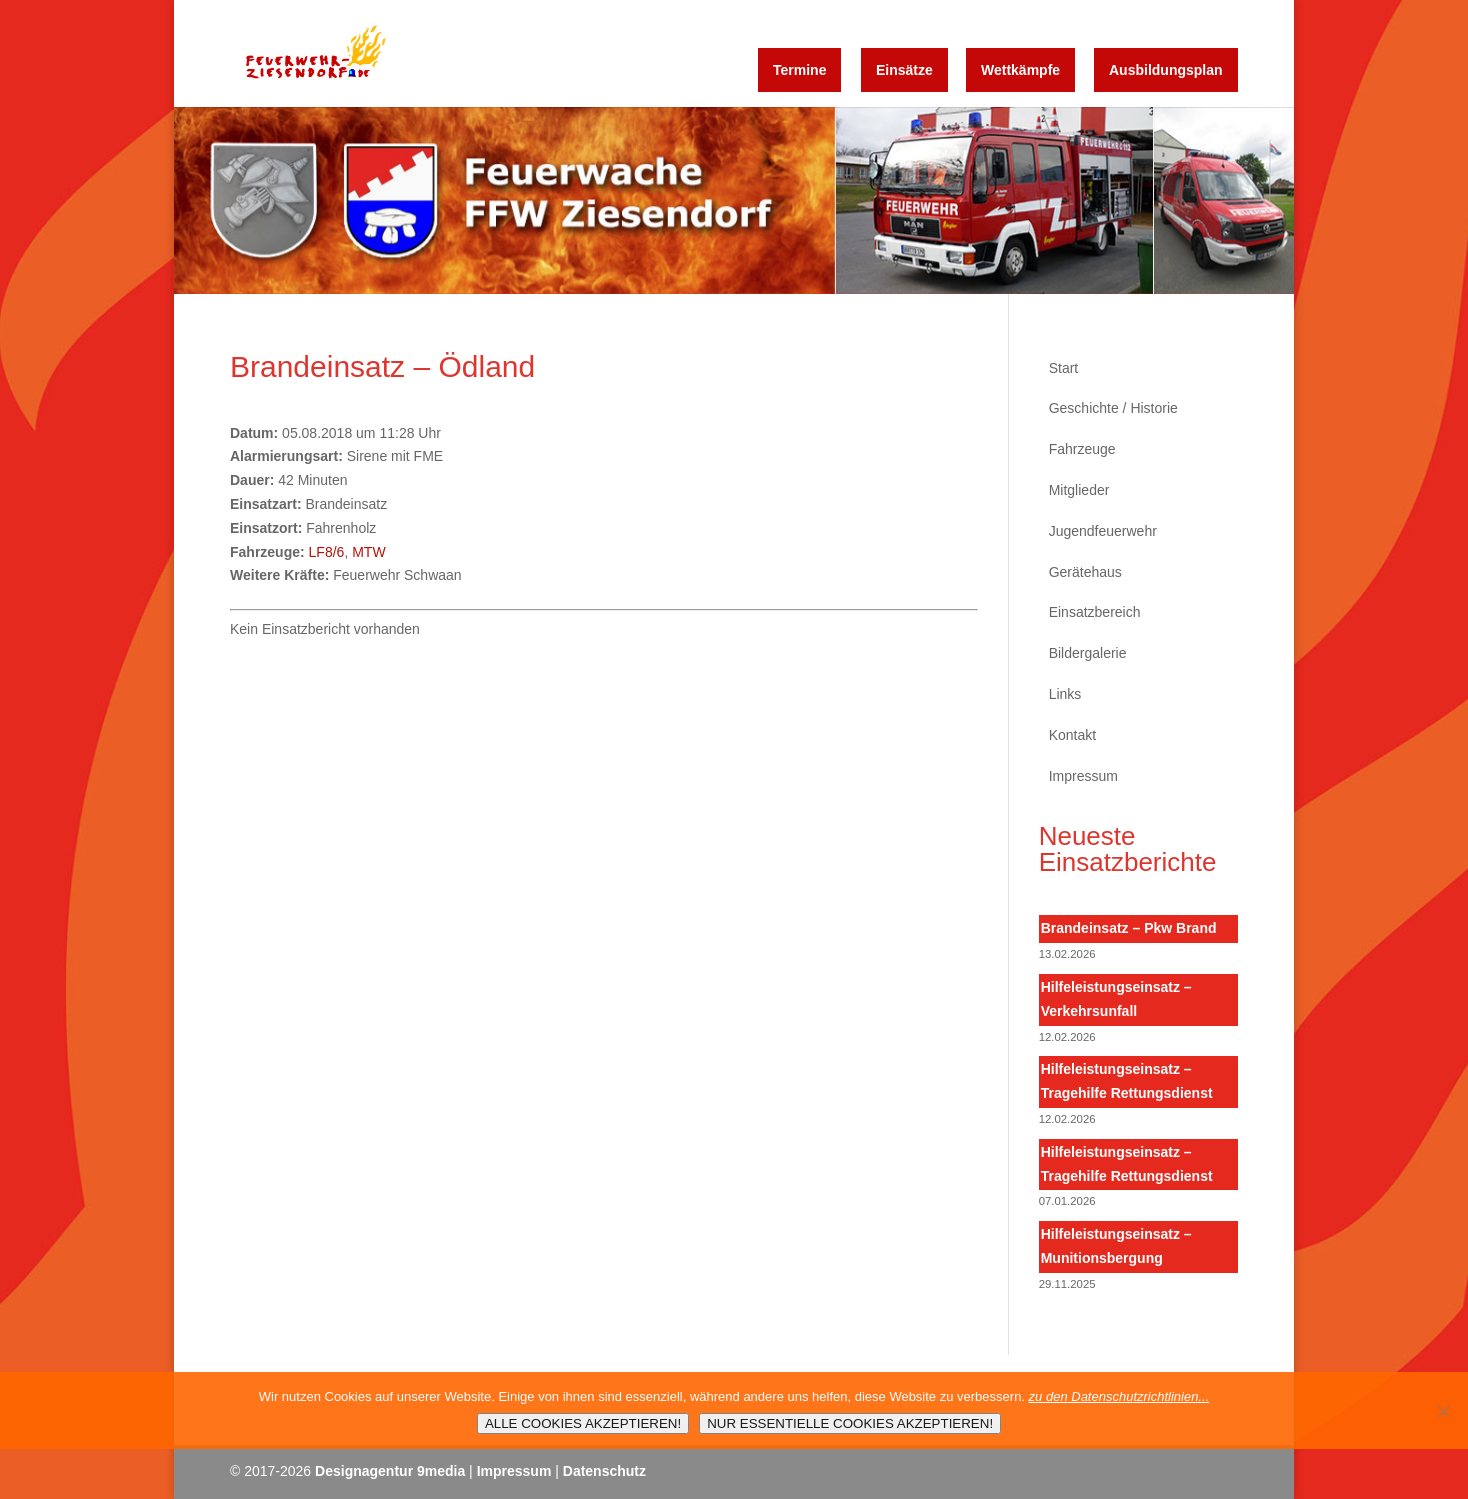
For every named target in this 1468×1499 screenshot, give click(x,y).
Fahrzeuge (1082, 449)
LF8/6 (327, 552)
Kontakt (1072, 735)
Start (1064, 368)
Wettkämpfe (1020, 70)
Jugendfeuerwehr (1103, 531)
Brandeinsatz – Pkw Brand (1129, 928)
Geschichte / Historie (1113, 408)
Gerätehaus (1085, 572)
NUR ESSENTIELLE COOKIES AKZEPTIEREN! (850, 1423)
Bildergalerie (1088, 653)
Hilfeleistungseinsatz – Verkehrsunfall (1116, 999)
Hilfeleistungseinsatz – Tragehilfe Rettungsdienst (1127, 1081)
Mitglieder (1079, 490)
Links (1065, 694)
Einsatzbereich (1095, 612)
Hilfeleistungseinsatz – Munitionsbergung (1116, 1246)
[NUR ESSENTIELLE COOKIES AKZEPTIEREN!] (1443, 1411)
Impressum (1083, 776)
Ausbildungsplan (1166, 70)
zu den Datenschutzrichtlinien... (1119, 1396)
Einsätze (904, 70)
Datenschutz (604, 1471)
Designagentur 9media (390, 1471)
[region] (734, 200)
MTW (368, 552)
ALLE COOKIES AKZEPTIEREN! (583, 1423)
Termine (799, 70)
